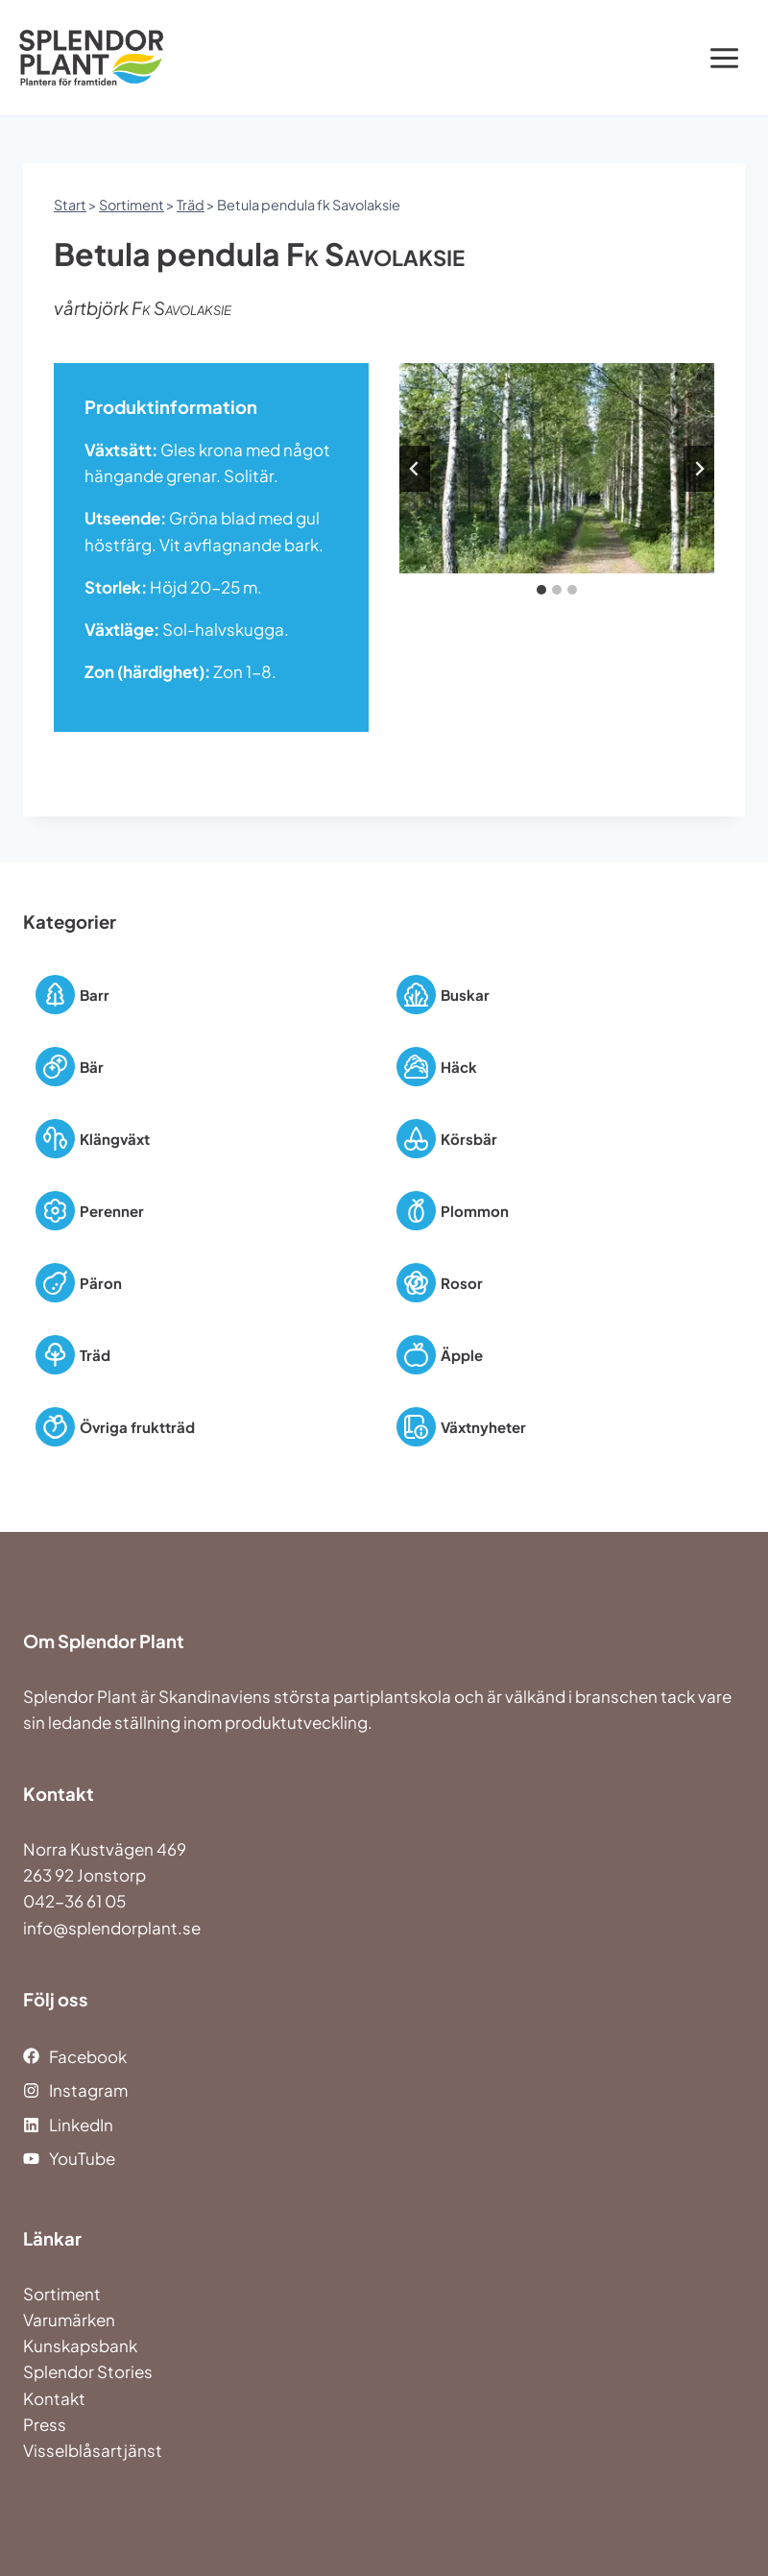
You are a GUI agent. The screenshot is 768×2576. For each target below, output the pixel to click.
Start (70, 204)
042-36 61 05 (74, 1900)
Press (44, 2424)
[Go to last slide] (414, 469)
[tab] (541, 590)
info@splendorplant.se (112, 1927)
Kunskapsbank (80, 2345)
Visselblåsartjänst (92, 2450)
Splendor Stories (88, 2371)
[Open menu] (724, 58)
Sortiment (131, 204)
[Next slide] (699, 469)
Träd (190, 204)
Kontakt (54, 2398)
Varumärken (69, 2319)
